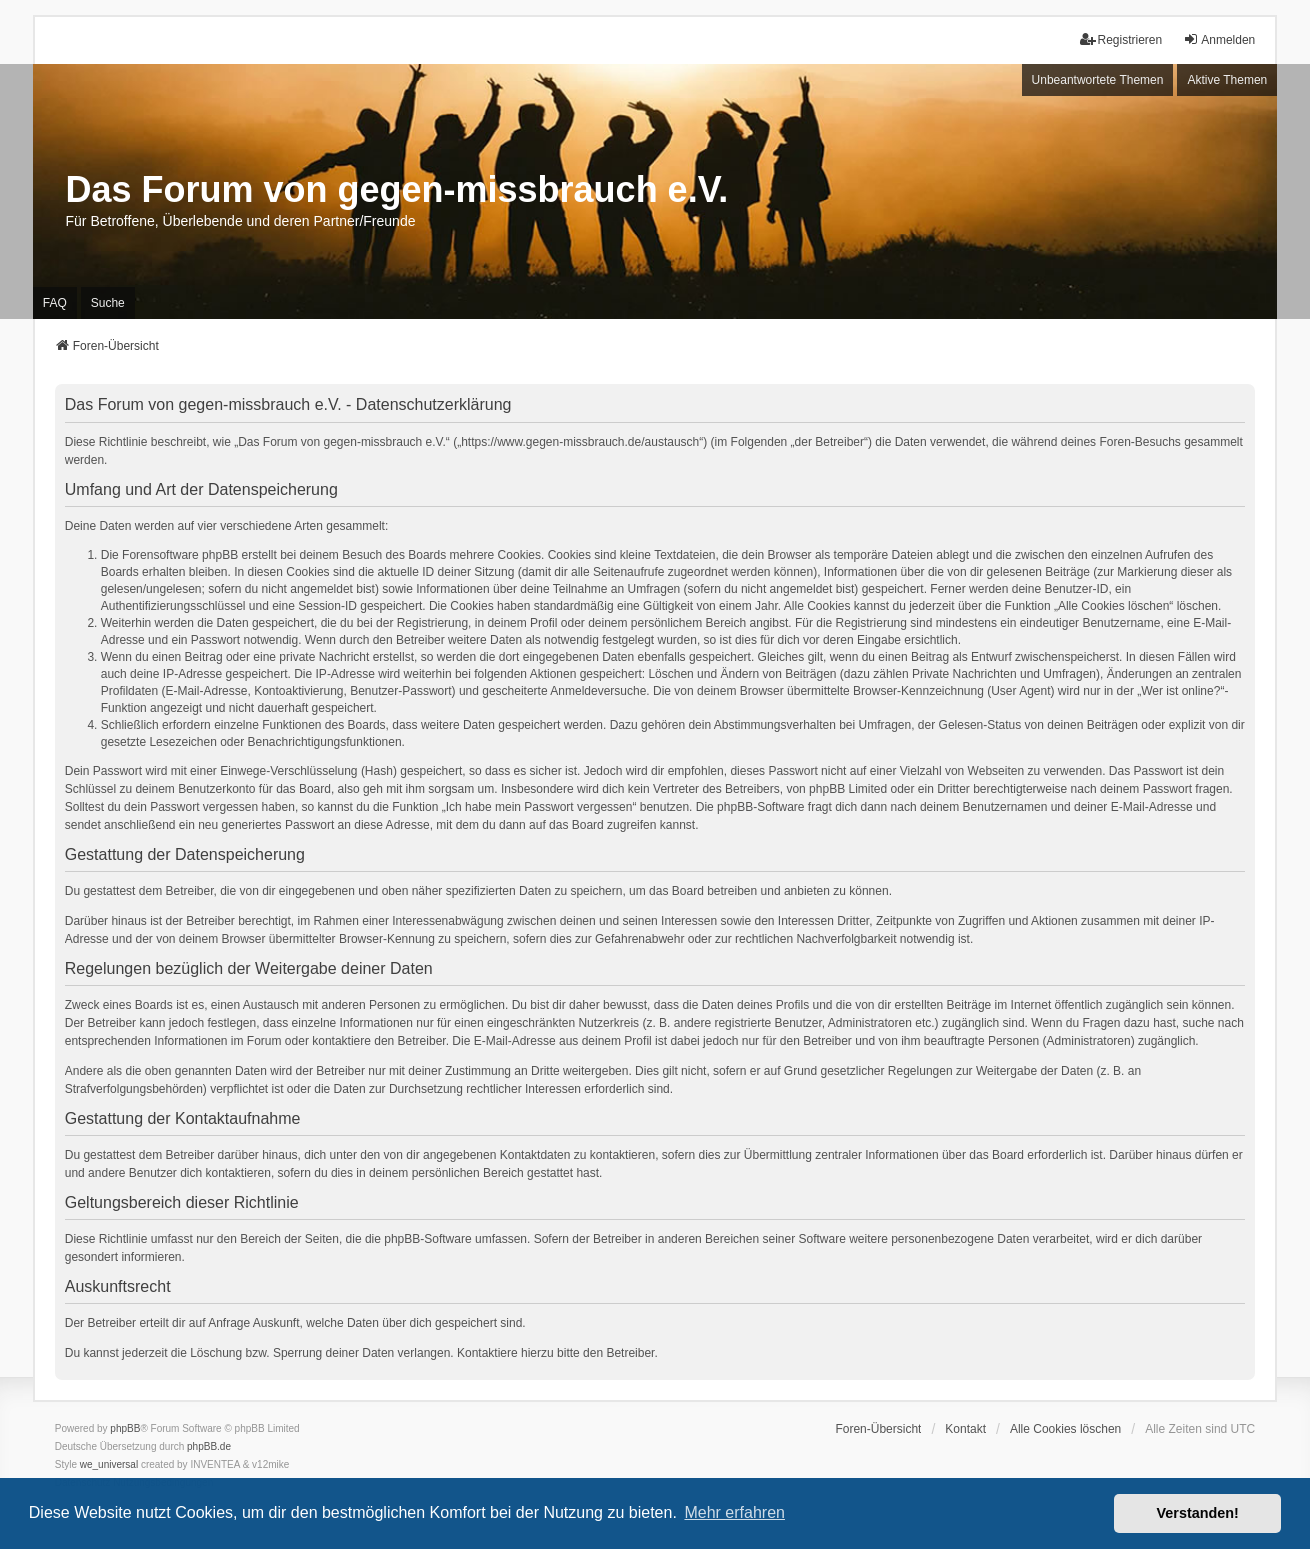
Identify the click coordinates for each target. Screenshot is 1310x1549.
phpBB (125, 1428)
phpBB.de (209, 1446)
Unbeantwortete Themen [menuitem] (1098, 80)
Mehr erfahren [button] (734, 1512)
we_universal (109, 1464)
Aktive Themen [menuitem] (1227, 80)
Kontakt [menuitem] (965, 1429)
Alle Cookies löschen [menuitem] (1065, 1429)
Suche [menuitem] (108, 303)
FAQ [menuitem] (55, 303)
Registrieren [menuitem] (1121, 39)
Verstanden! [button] (1198, 1513)
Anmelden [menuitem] (1219, 39)
